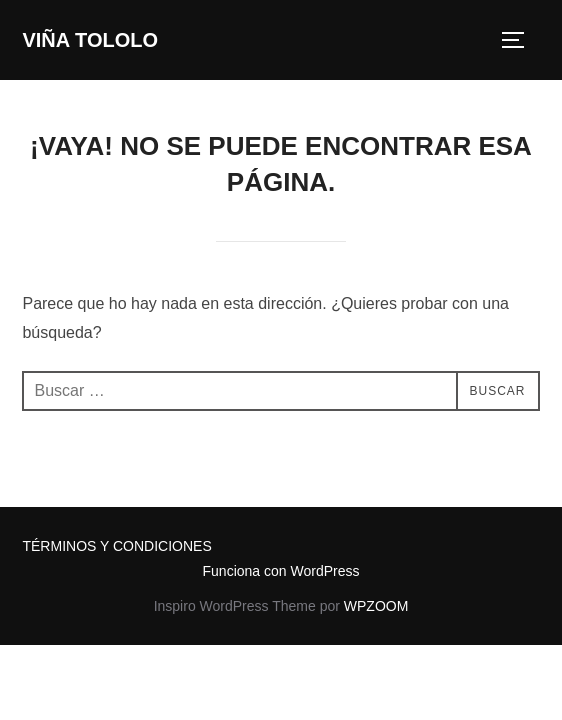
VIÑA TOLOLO (90, 40)
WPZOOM (376, 606)
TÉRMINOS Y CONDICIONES (116, 546)
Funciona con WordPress (281, 571)
